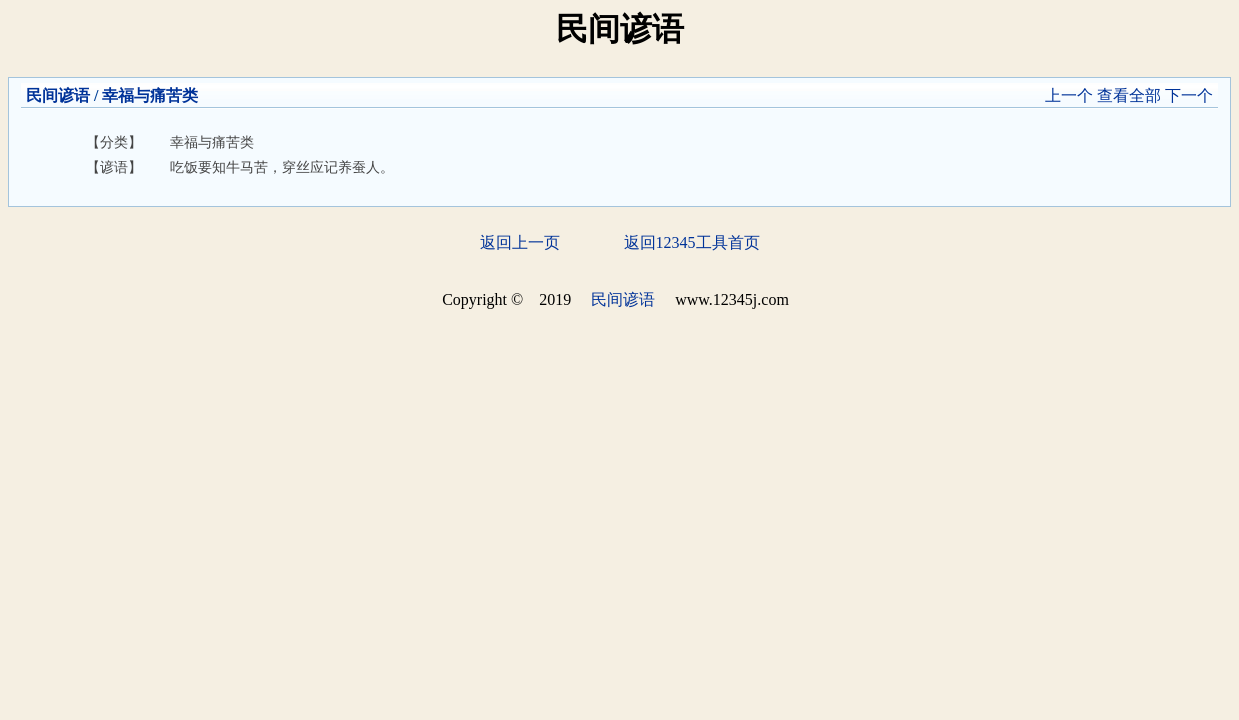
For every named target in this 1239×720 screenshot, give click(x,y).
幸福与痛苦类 (150, 95)
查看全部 (1129, 95)
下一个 (1189, 95)
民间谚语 (58, 95)
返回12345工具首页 (692, 242)
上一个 (1069, 95)
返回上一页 (520, 242)
